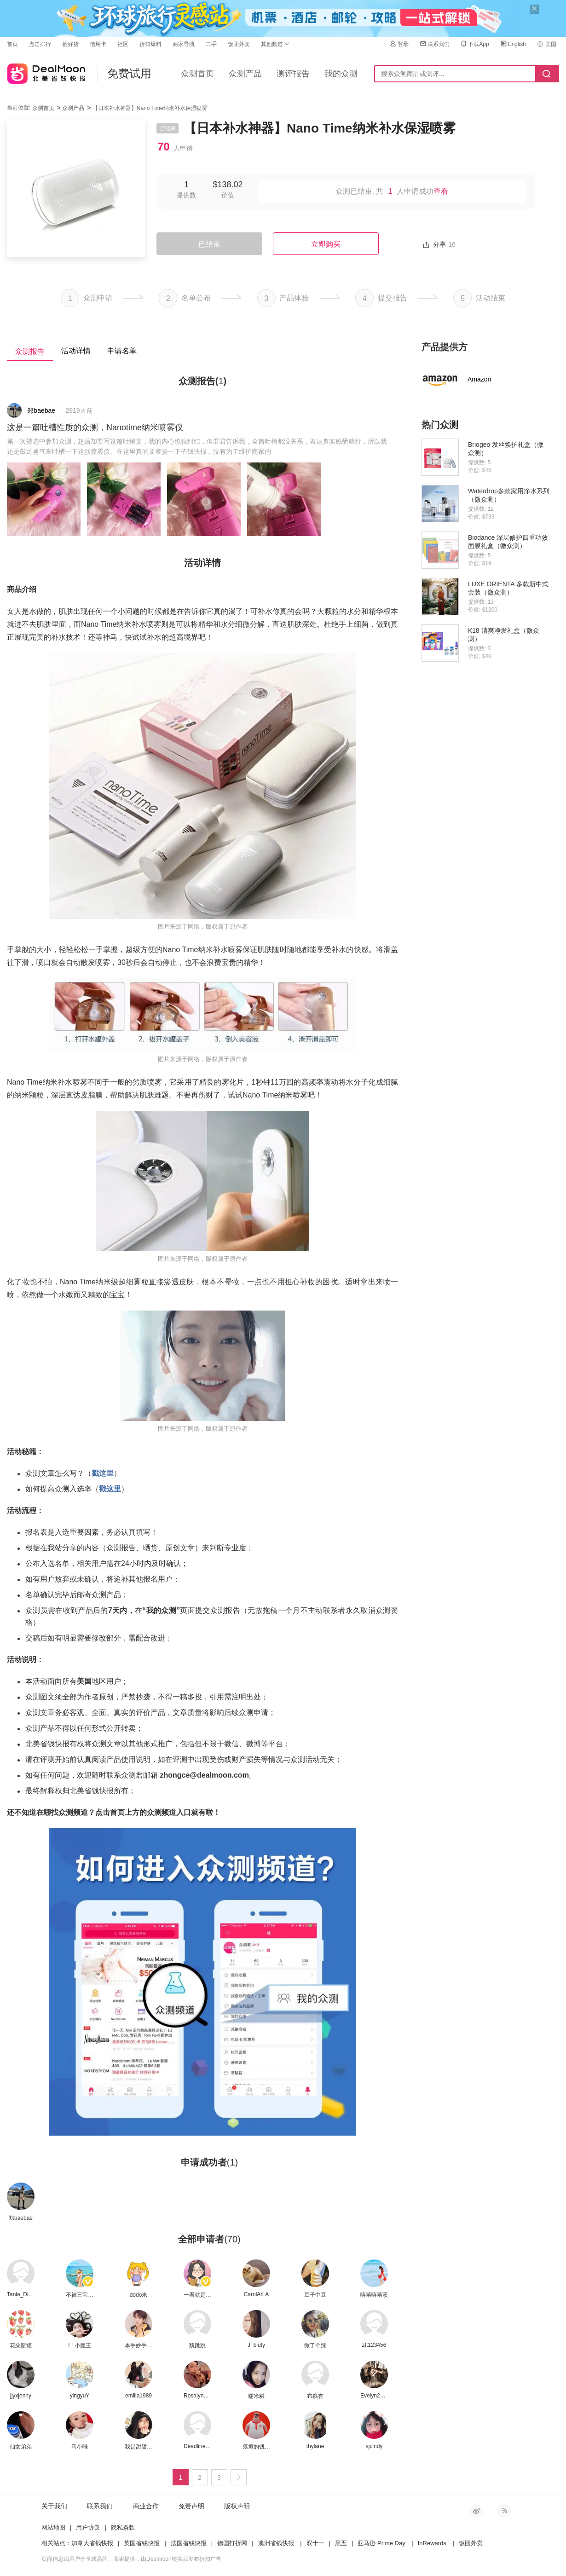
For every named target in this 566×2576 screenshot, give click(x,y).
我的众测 (341, 73)
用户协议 (88, 2527)
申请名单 (122, 351)
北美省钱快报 (46, 72)
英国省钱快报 (142, 2543)
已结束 (209, 244)
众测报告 (30, 351)
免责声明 (191, 2506)
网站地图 (53, 2527)
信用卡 (98, 44)
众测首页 (197, 73)
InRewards (432, 2543)
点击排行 (40, 44)
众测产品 (245, 73)
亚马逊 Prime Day (381, 2543)
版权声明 (237, 2506)
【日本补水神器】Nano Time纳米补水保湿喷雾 (150, 108)
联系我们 (434, 44)
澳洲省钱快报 (276, 2543)
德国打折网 (232, 2543)
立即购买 (326, 244)
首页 (12, 44)
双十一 (315, 2543)
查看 (440, 191)
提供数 (186, 195)
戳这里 (103, 1473)
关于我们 (54, 2506)
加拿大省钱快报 (92, 2543)
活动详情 (76, 351)
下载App (474, 44)
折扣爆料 (150, 44)
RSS (504, 2511)
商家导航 (184, 44)
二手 (211, 44)
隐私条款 (123, 2527)
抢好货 (70, 44)
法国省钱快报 (189, 2543)
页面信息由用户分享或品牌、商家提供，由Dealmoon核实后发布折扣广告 (131, 2559)
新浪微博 (476, 2511)
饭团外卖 (239, 44)
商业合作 (146, 2506)
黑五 (341, 2543)
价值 (227, 195)
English (513, 44)
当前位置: (18, 107)
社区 (122, 44)
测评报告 (293, 73)
